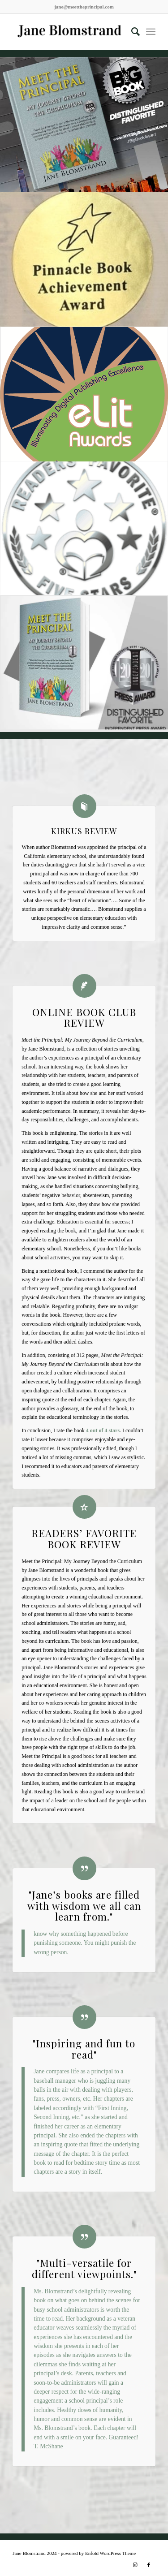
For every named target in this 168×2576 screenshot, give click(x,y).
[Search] (131, 32)
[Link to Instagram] (135, 2565)
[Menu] (150, 32)
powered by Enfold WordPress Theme (98, 2553)
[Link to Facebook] (148, 2565)
